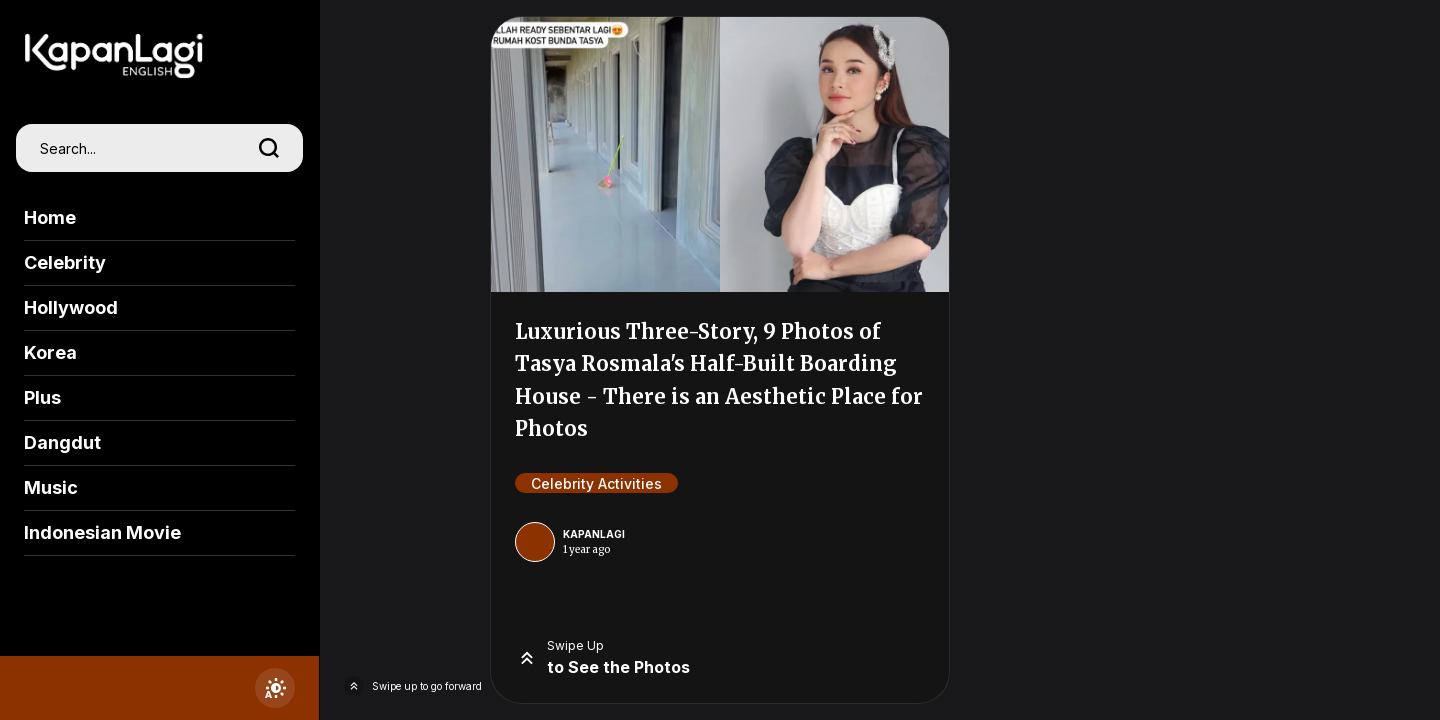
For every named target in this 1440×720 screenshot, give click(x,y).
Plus (42, 397)
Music (51, 487)
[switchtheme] (275, 688)
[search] (269, 148)
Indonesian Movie (102, 532)
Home (50, 217)
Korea (50, 352)
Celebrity (65, 262)
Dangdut (62, 442)
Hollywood (71, 307)
